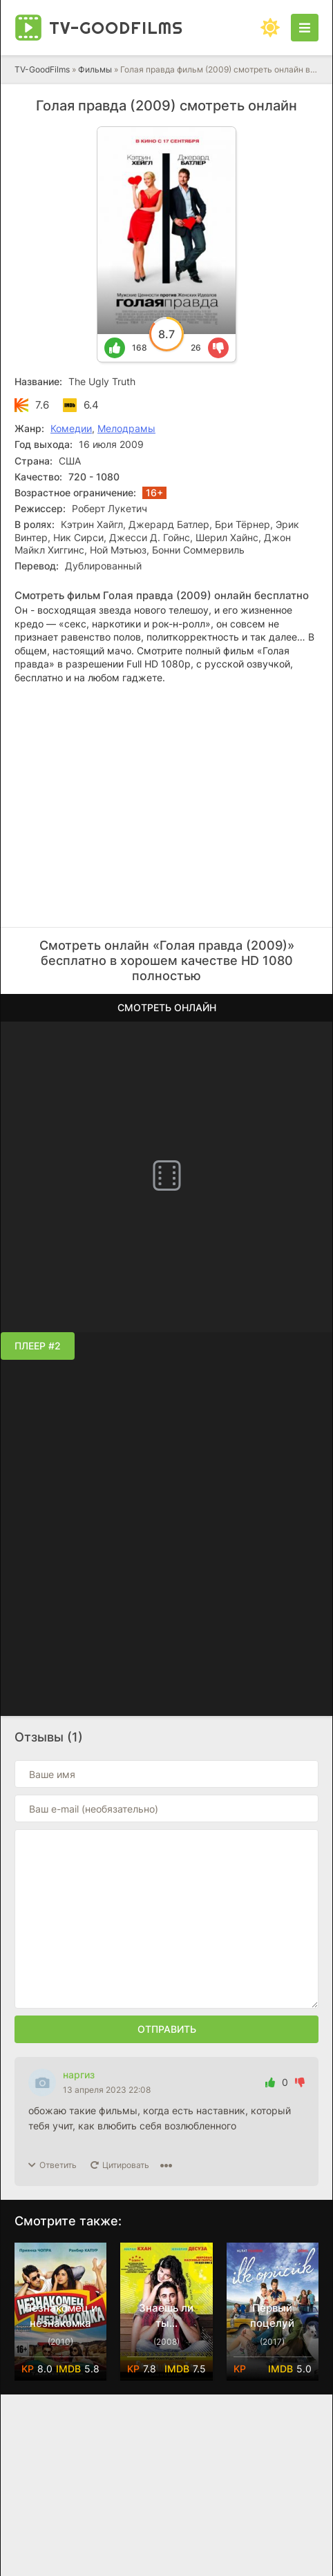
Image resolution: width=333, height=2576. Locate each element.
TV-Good (116, 27)
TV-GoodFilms (42, 69)
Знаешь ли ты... (166, 2315)
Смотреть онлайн (166, 1007)
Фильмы (95, 69)
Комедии (71, 428)
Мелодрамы (126, 428)
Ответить (58, 2165)
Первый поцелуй (272, 2315)
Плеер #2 (38, 1346)
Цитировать (125, 2165)
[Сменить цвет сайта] (270, 27)
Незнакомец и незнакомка (60, 2315)
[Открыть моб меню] (304, 27)
